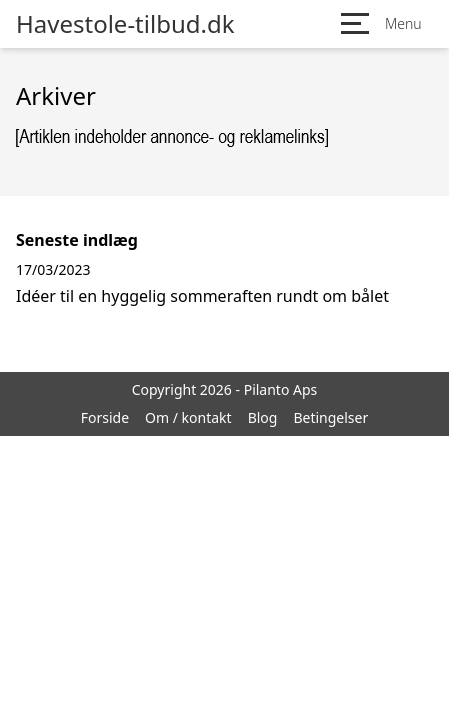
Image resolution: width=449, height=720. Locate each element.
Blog (263, 417)
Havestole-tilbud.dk (125, 24)
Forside (105, 417)
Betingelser (330, 417)
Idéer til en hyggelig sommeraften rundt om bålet (202, 296)
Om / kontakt (188, 417)
